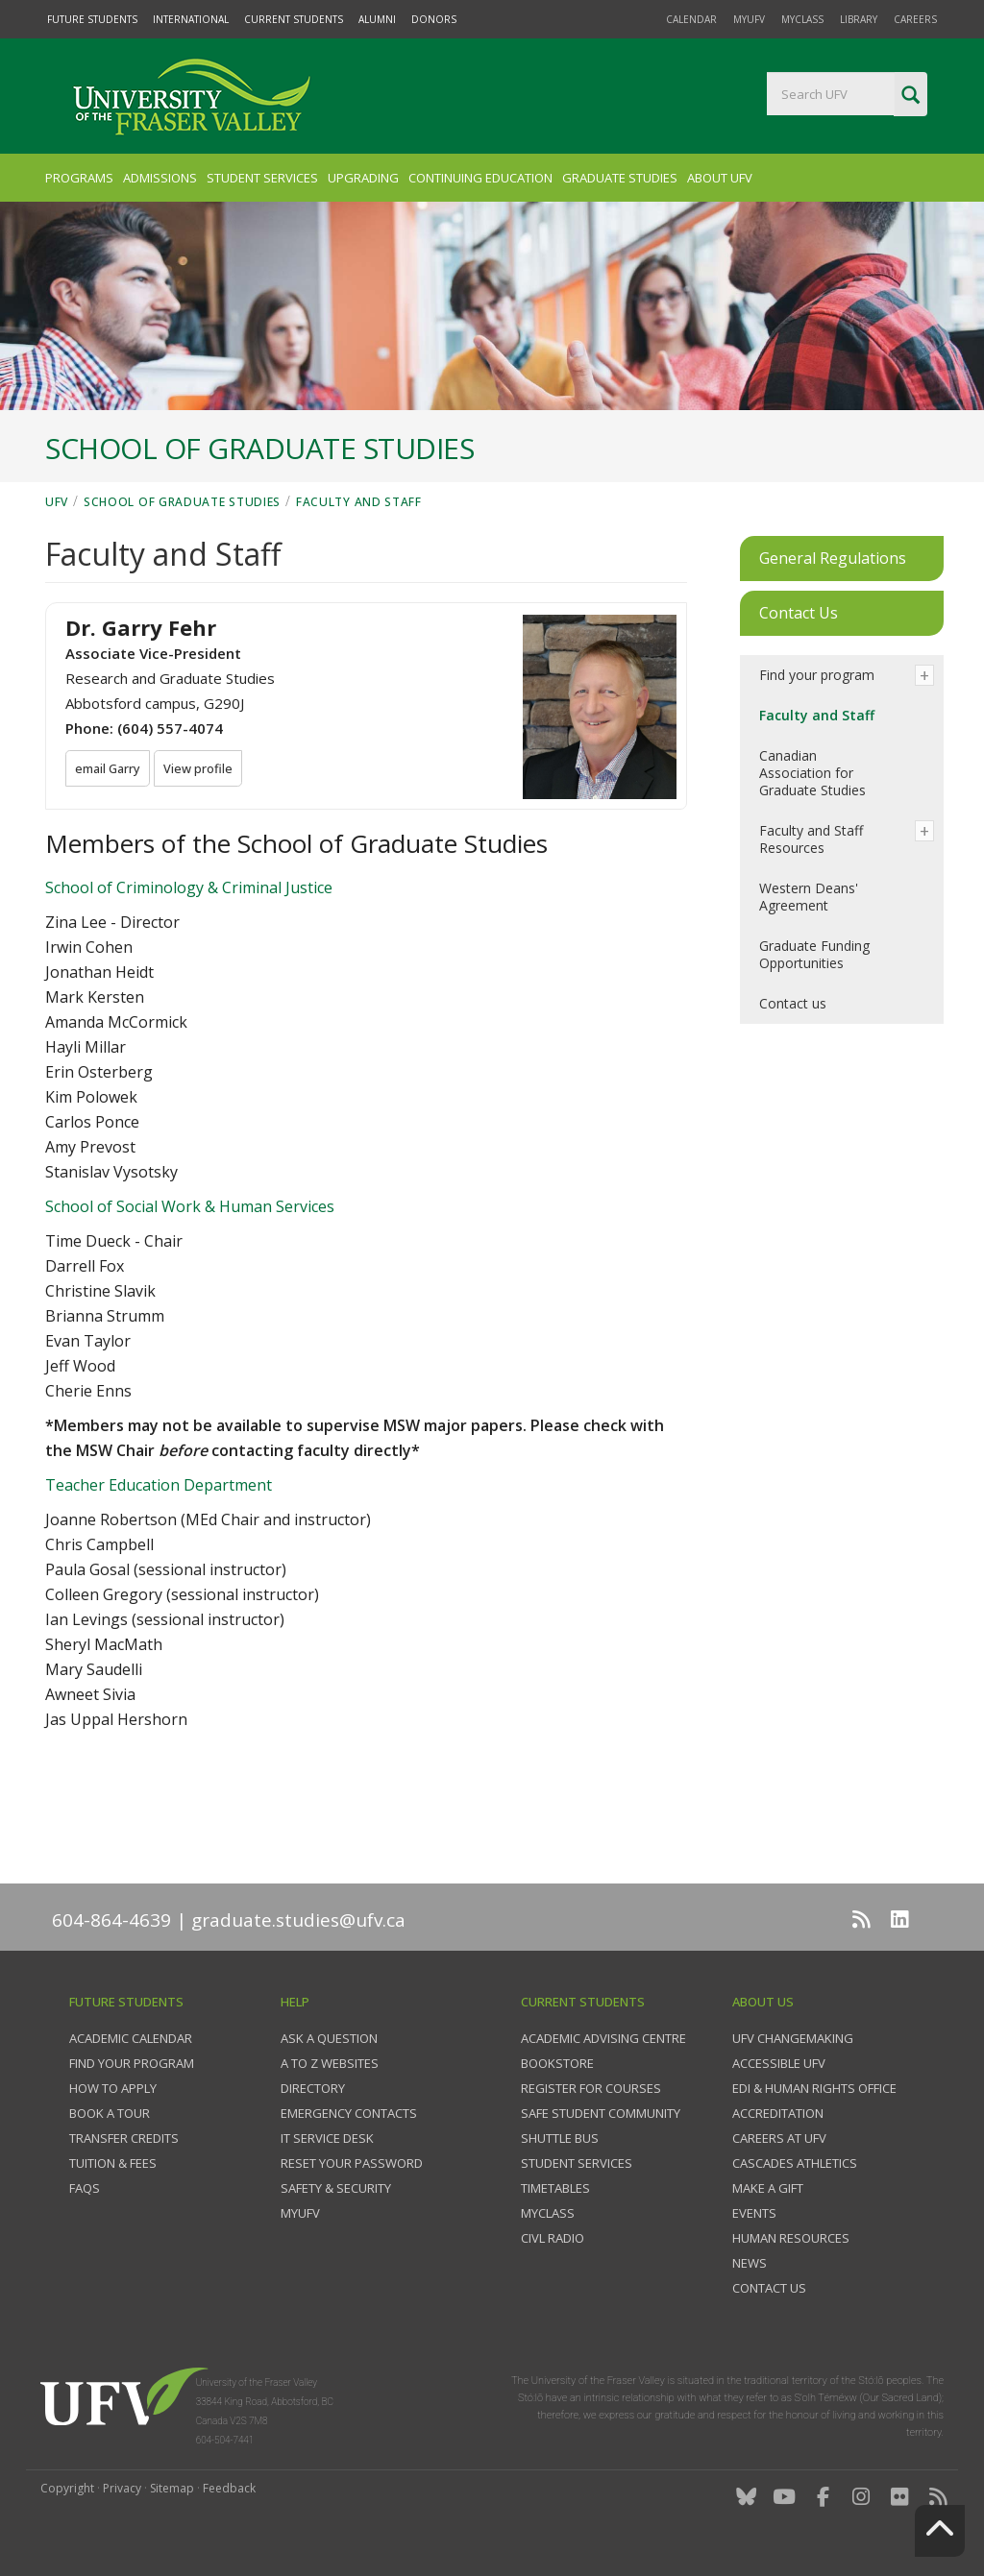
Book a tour (109, 2113)
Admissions (160, 177)
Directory (313, 2088)
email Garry (110, 769)
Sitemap (172, 2488)
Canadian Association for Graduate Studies (812, 772)
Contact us (792, 1003)
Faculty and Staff (359, 502)
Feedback (229, 2488)
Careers (915, 19)
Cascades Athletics (794, 2163)
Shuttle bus (560, 2138)
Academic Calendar (130, 2038)
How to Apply (113, 2088)
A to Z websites (330, 2063)
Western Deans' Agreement (808, 896)
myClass (802, 19)
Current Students (293, 19)
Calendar (691, 19)
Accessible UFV (778, 2063)
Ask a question (329, 2038)
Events (754, 2213)
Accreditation (778, 2113)
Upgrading (363, 177)
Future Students (92, 19)
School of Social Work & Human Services (189, 1206)
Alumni (377, 19)
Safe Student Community (600, 2113)
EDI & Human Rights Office (814, 2088)
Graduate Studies (619, 177)
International (191, 19)
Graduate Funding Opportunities (814, 954)
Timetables (555, 2188)
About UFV (719, 177)
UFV (56, 502)
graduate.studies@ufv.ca (298, 1920)
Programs (79, 177)
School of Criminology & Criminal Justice (188, 887)
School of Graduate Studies (182, 502)
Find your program (816, 675)
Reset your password (352, 2163)
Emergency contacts (349, 2113)
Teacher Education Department (158, 1484)
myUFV (749, 19)
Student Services (262, 177)
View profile (203, 769)
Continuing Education (480, 177)
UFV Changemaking (792, 2038)
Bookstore (557, 2063)
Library (858, 19)
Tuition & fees (113, 2163)
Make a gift (767, 2188)
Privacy (122, 2488)
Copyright (67, 2488)
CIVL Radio (552, 2238)
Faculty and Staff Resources (811, 839)
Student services (576, 2163)
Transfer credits (124, 2138)
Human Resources (790, 2238)
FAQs (84, 2188)
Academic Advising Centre (603, 2038)
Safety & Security (336, 2188)
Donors (433, 19)
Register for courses (591, 2088)
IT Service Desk (327, 2138)
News (749, 2263)
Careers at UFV (779, 2138)
